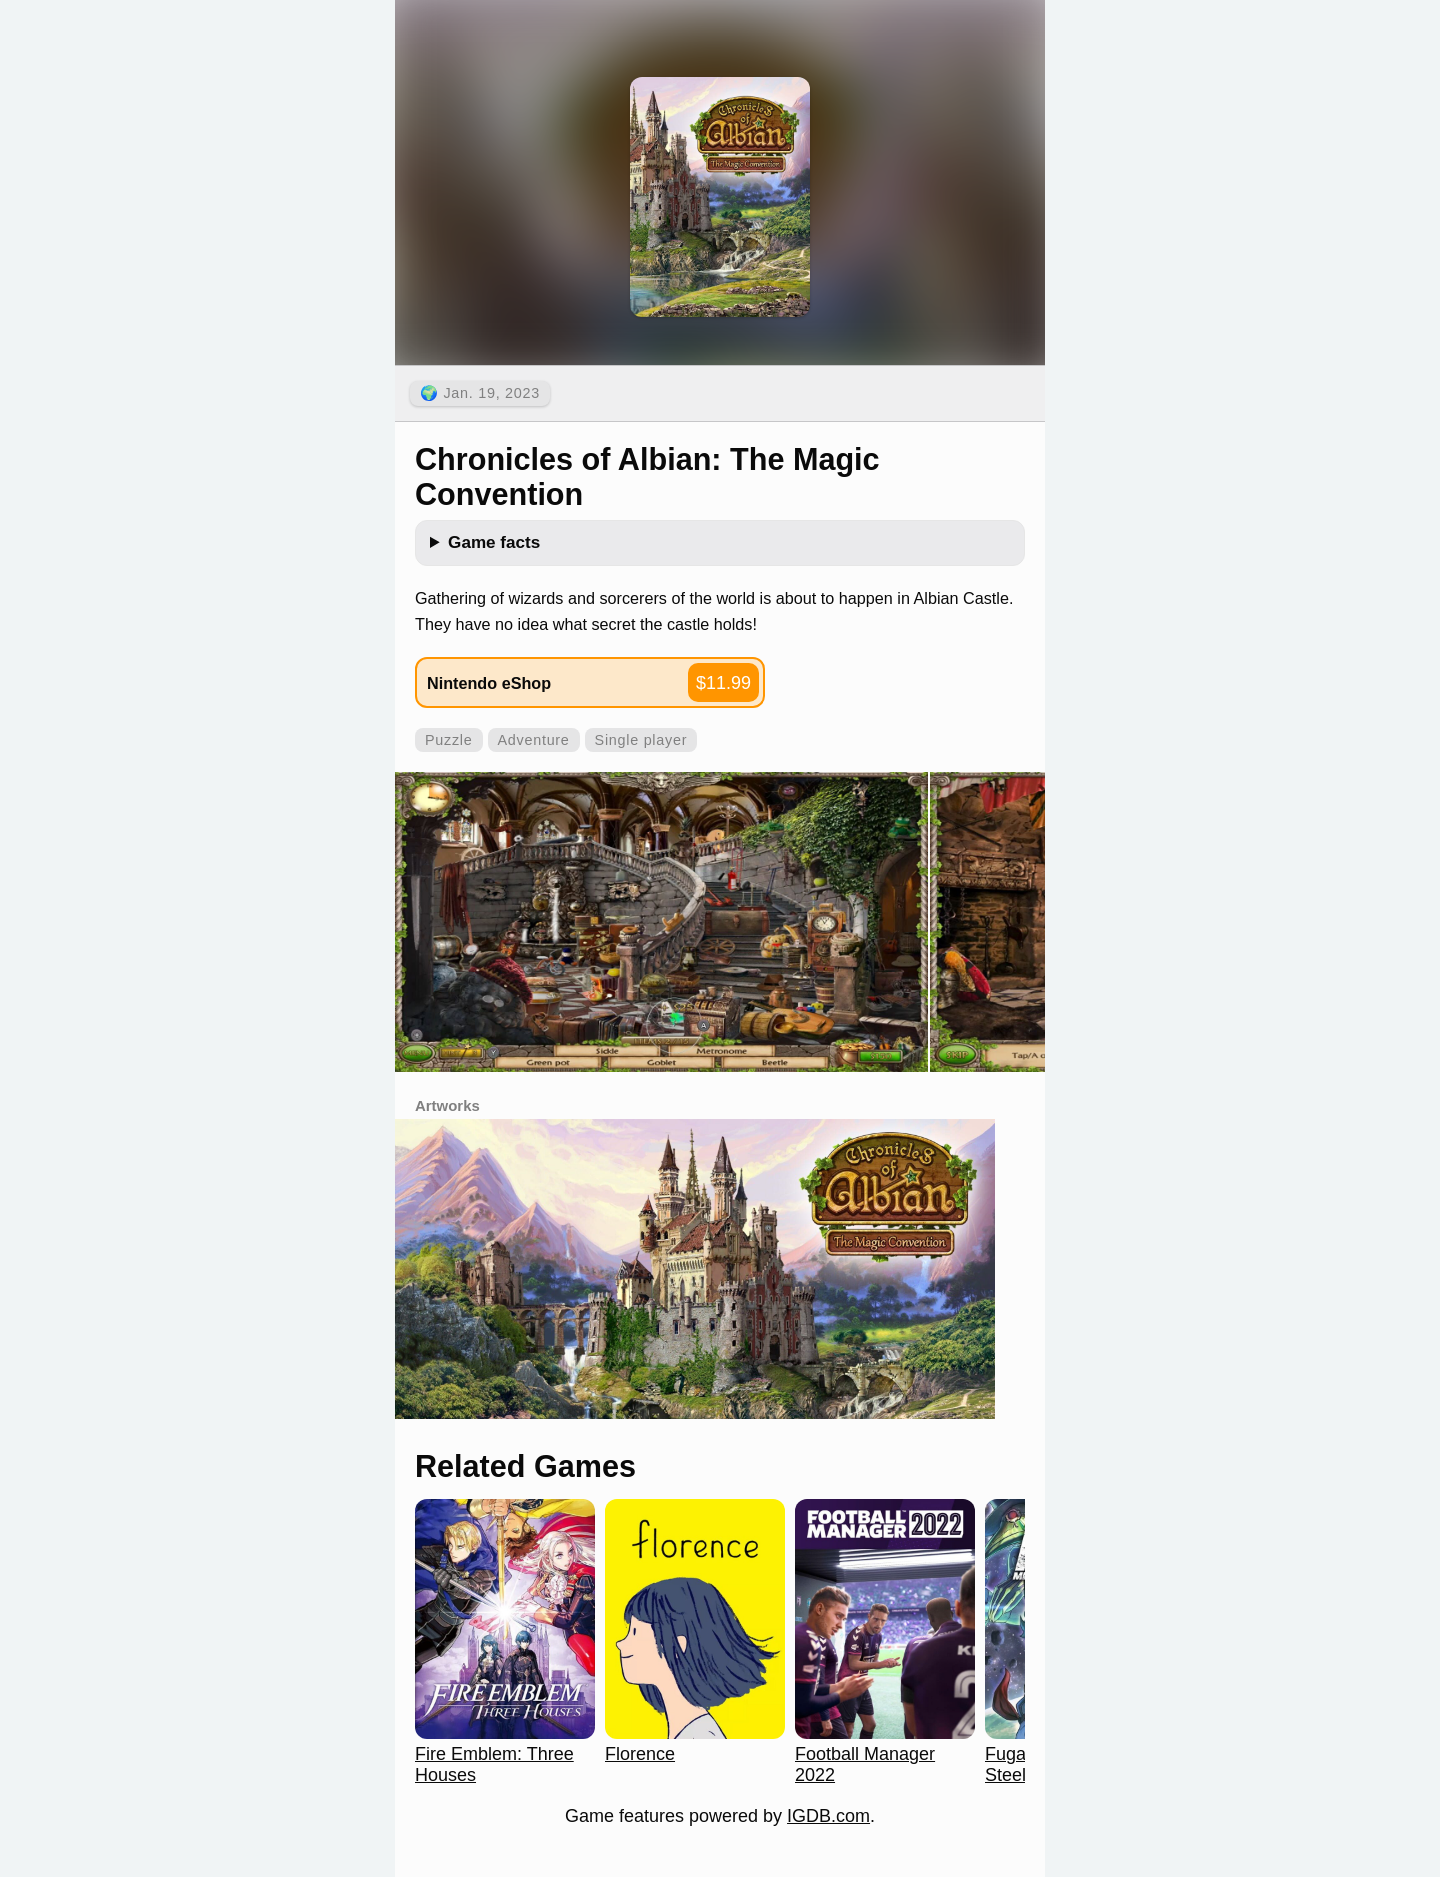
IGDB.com (828, 1816)
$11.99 (723, 683)
